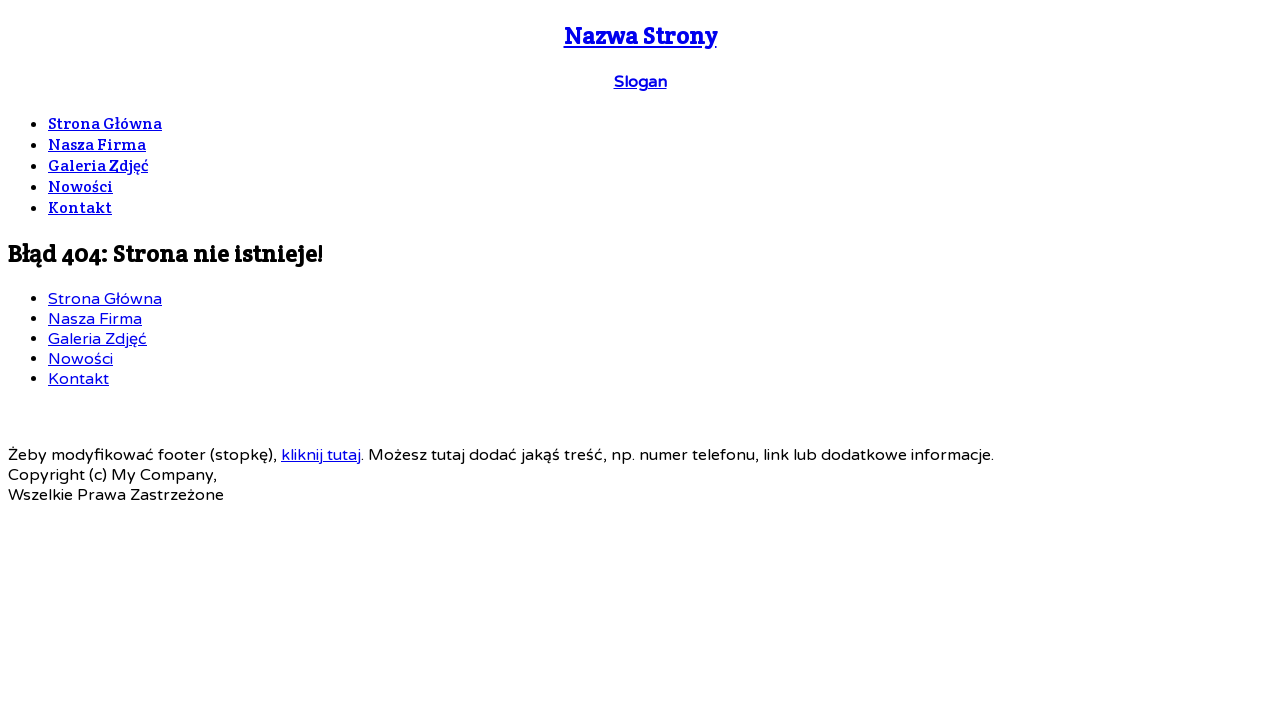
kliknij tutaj (321, 455)
